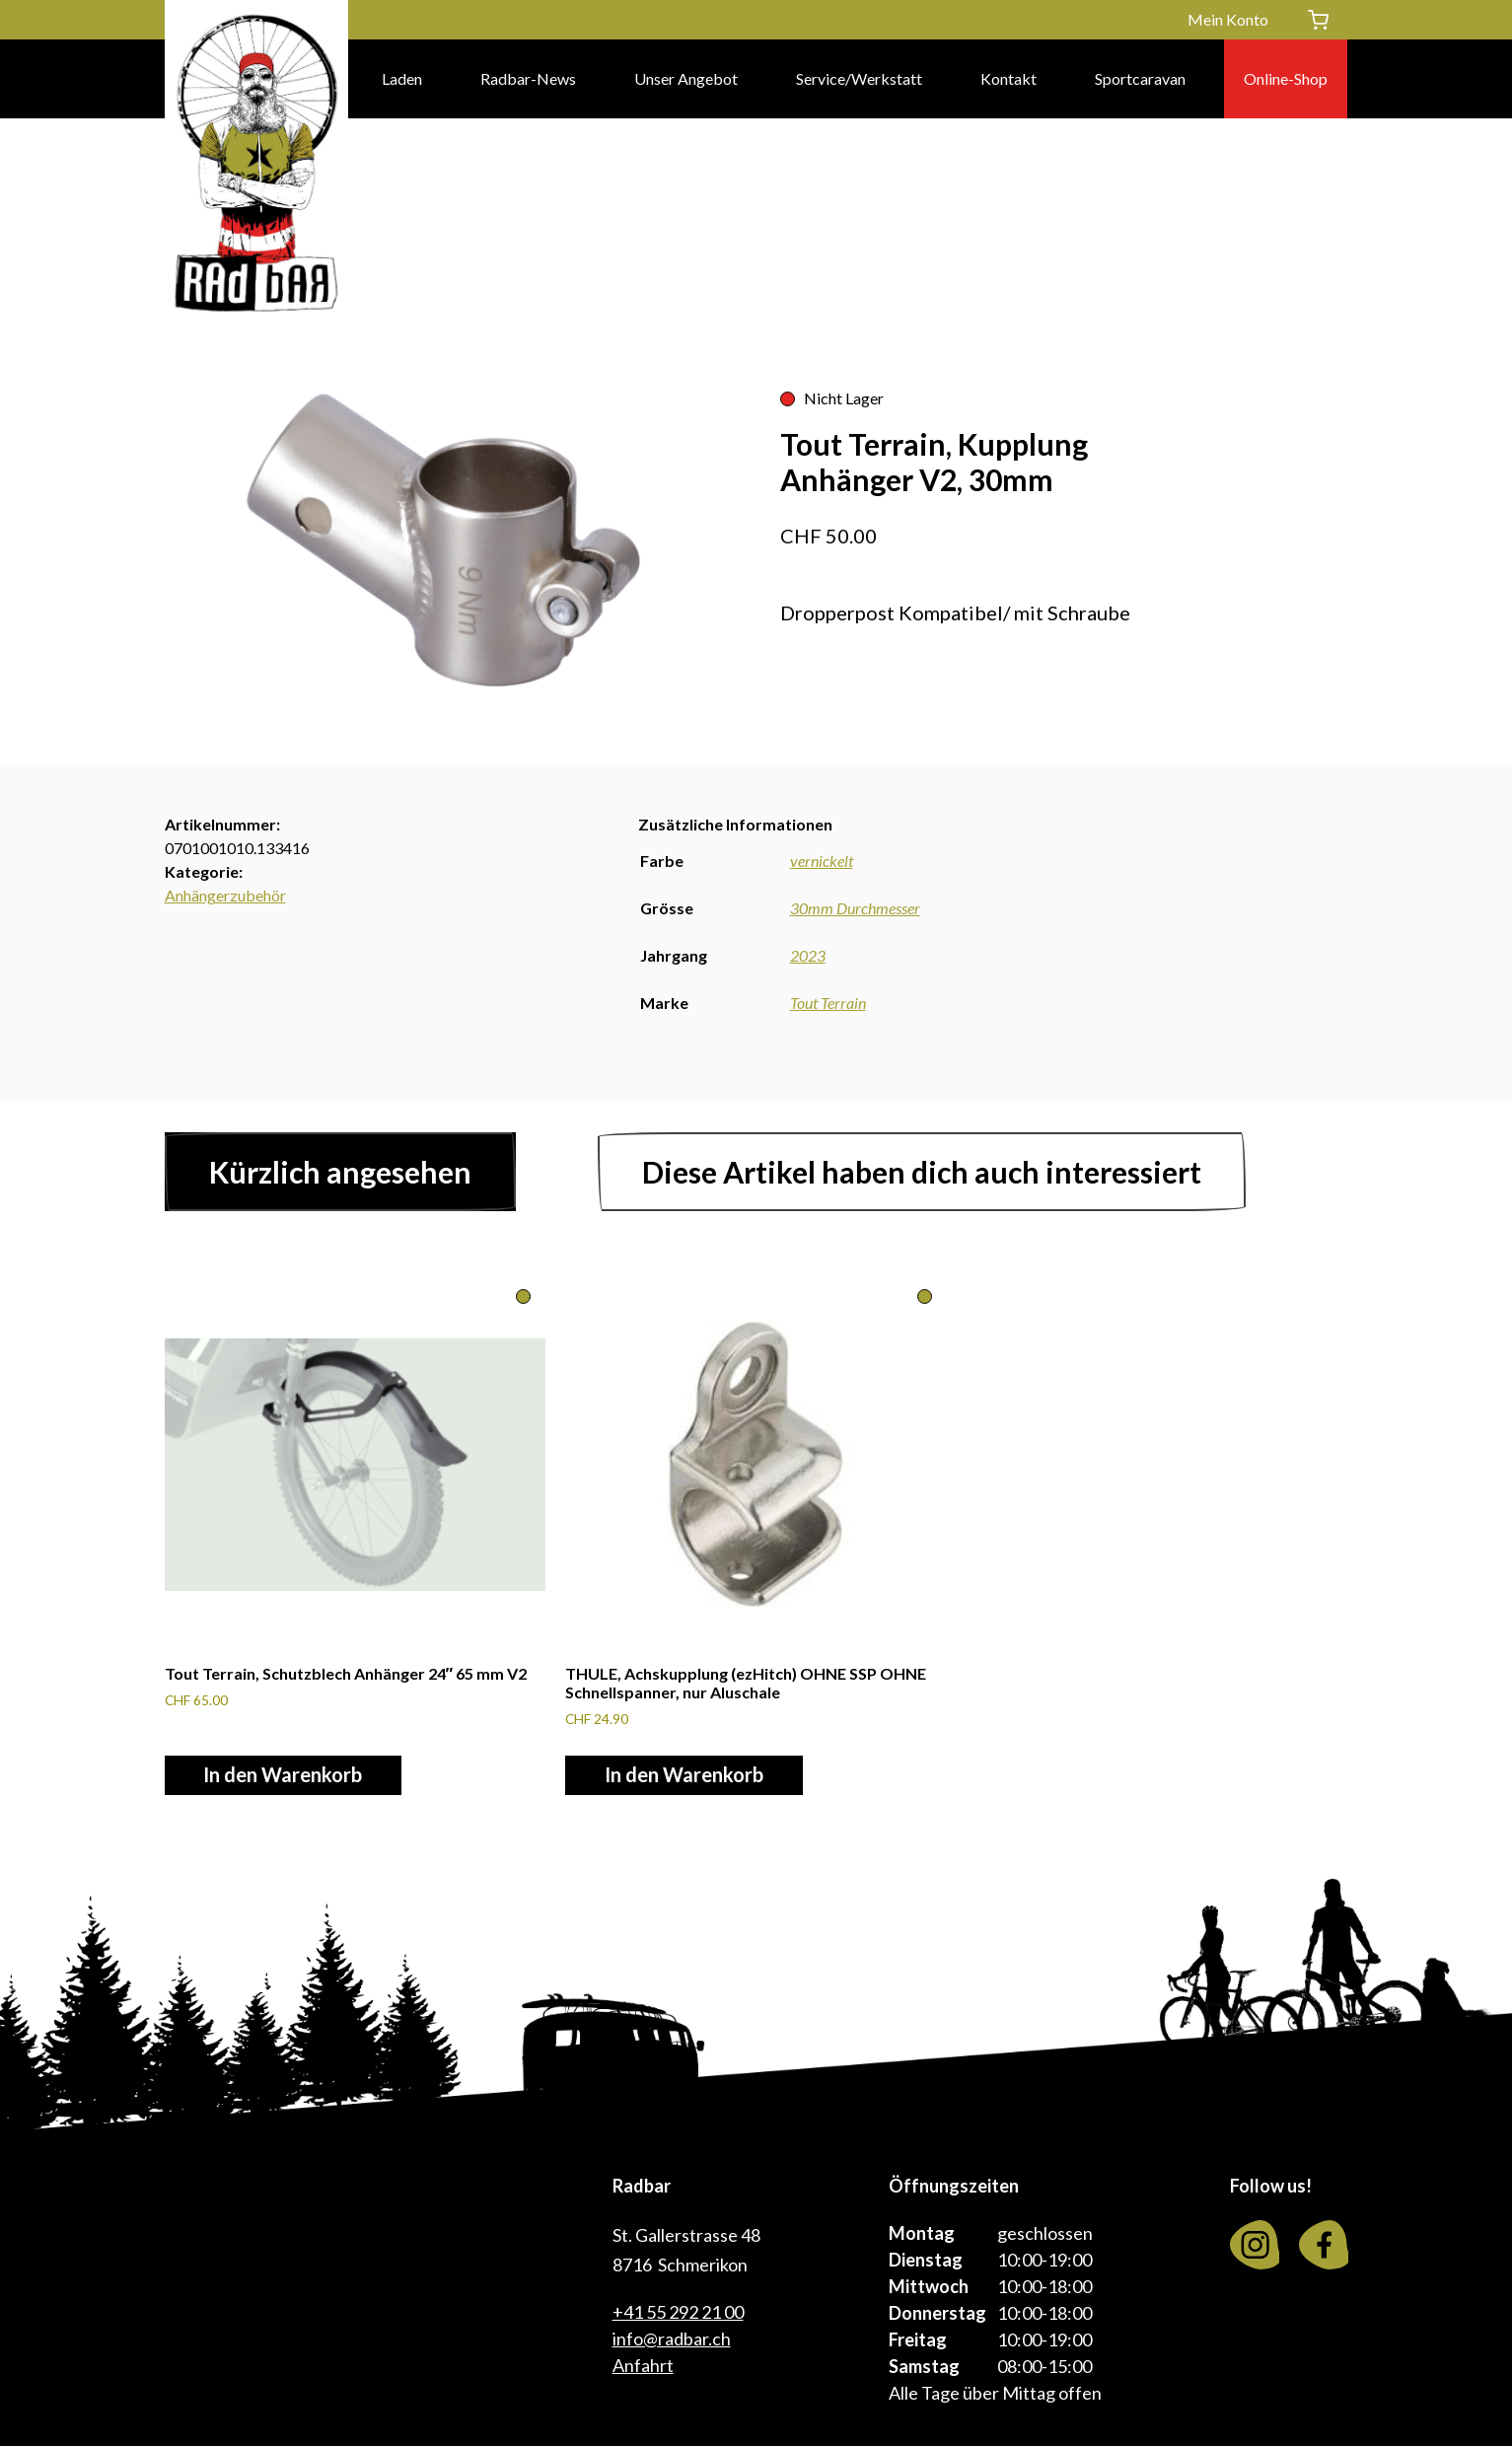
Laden (402, 78)
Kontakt (1008, 78)
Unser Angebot (686, 78)
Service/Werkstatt (859, 78)
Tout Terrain (828, 1002)
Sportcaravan (1140, 78)
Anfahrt (643, 2365)
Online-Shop (1286, 78)
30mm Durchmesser (855, 908)
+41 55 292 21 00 (678, 2312)
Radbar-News (528, 78)
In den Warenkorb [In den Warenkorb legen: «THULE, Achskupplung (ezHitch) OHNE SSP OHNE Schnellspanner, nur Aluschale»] (684, 1775)
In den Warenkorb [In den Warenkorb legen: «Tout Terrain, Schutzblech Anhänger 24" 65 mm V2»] (283, 1775)
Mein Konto (1228, 19)
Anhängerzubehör (225, 895)
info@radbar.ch (671, 2338)
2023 (808, 955)
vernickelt (821, 860)
